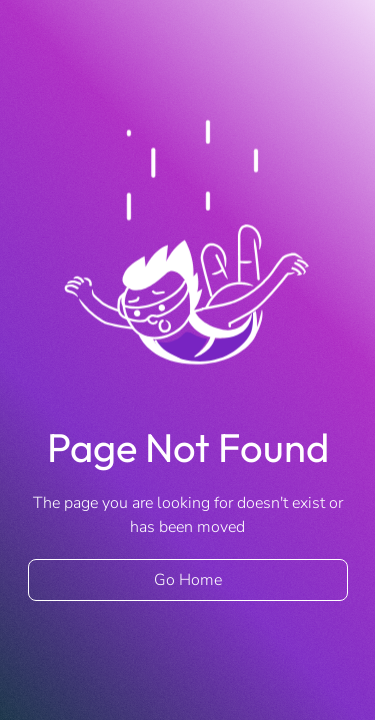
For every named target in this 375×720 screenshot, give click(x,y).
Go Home (188, 580)
